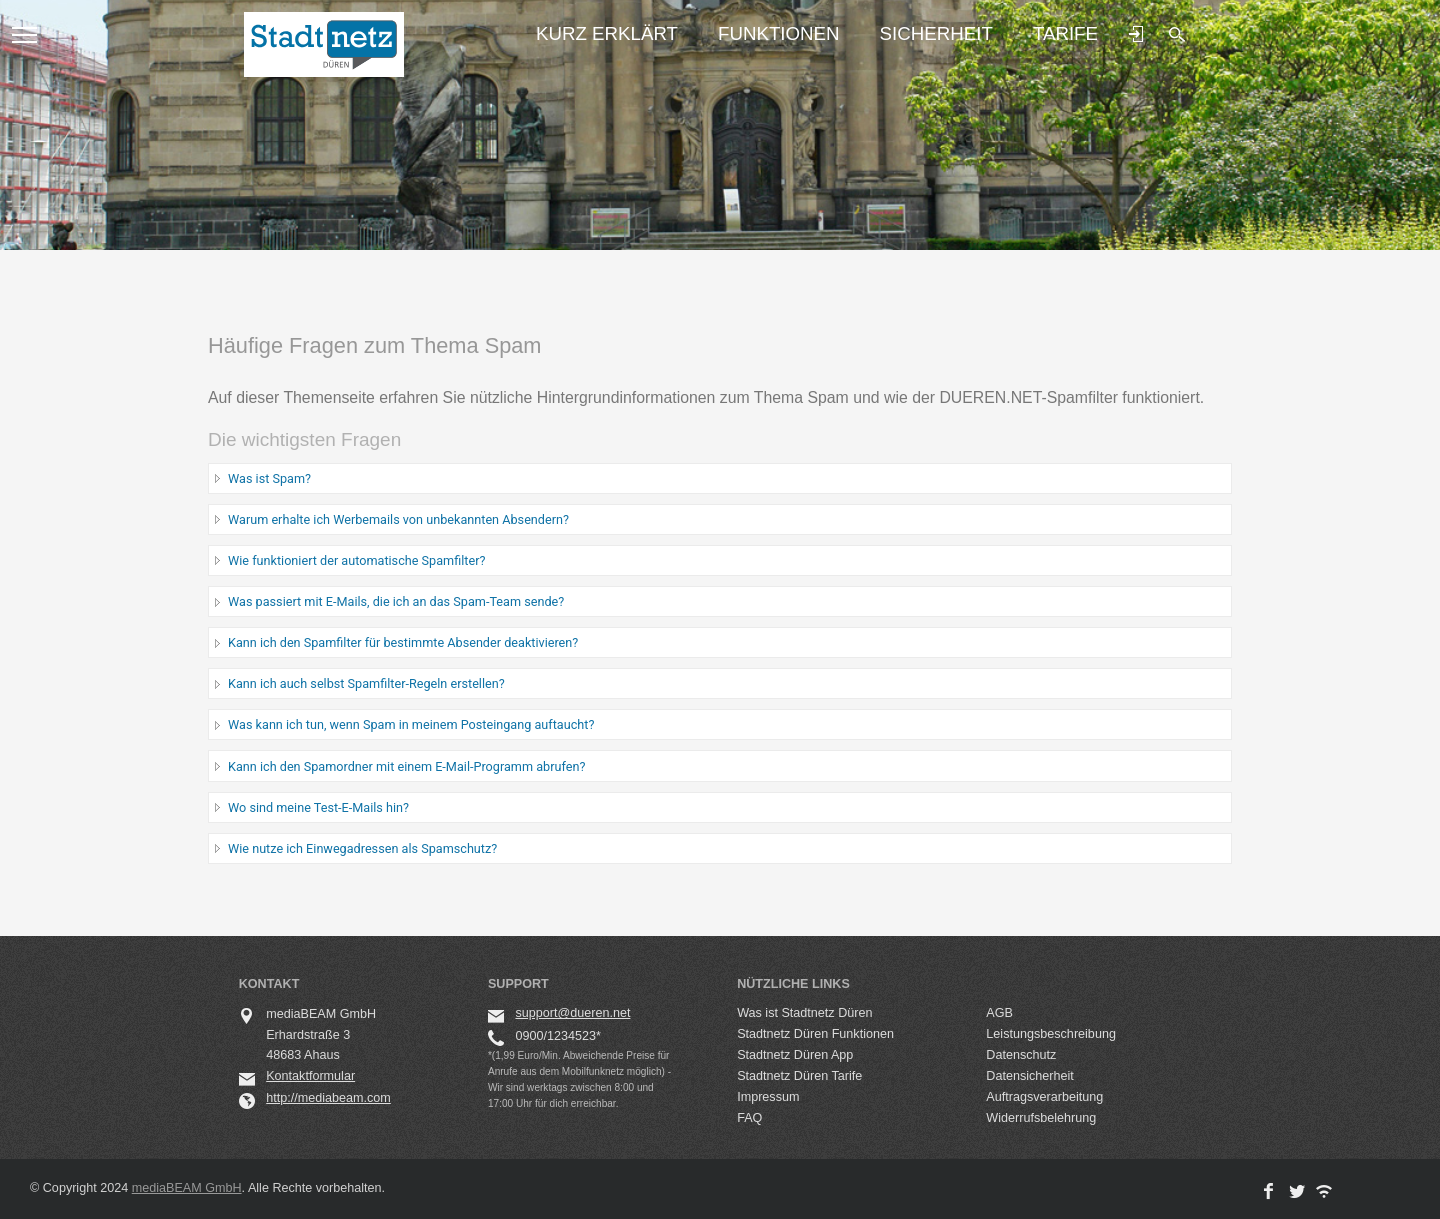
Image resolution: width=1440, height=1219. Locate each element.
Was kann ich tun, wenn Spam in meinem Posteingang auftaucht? (411, 724)
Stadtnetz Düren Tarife (799, 1076)
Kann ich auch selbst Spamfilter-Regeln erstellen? (366, 683)
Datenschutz (1021, 1055)
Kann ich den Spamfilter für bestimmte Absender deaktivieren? (403, 642)
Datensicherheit (1030, 1076)
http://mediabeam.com (328, 1098)
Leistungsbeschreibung (1051, 1034)
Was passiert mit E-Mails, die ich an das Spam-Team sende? (396, 601)
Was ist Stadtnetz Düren (804, 1013)
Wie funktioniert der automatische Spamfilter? (356, 560)
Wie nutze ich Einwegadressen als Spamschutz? (362, 848)
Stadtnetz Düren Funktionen (815, 1034)
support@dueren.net (572, 1013)
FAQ (749, 1118)
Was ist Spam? (269, 478)
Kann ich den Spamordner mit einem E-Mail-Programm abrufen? (406, 766)
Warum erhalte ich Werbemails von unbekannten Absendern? (398, 519)
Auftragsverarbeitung (1044, 1097)
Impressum (768, 1097)
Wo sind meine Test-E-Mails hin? (318, 807)
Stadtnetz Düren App (795, 1055)
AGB (999, 1013)
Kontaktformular (310, 1076)
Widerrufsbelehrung (1041, 1118)
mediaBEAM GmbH (187, 1188)
